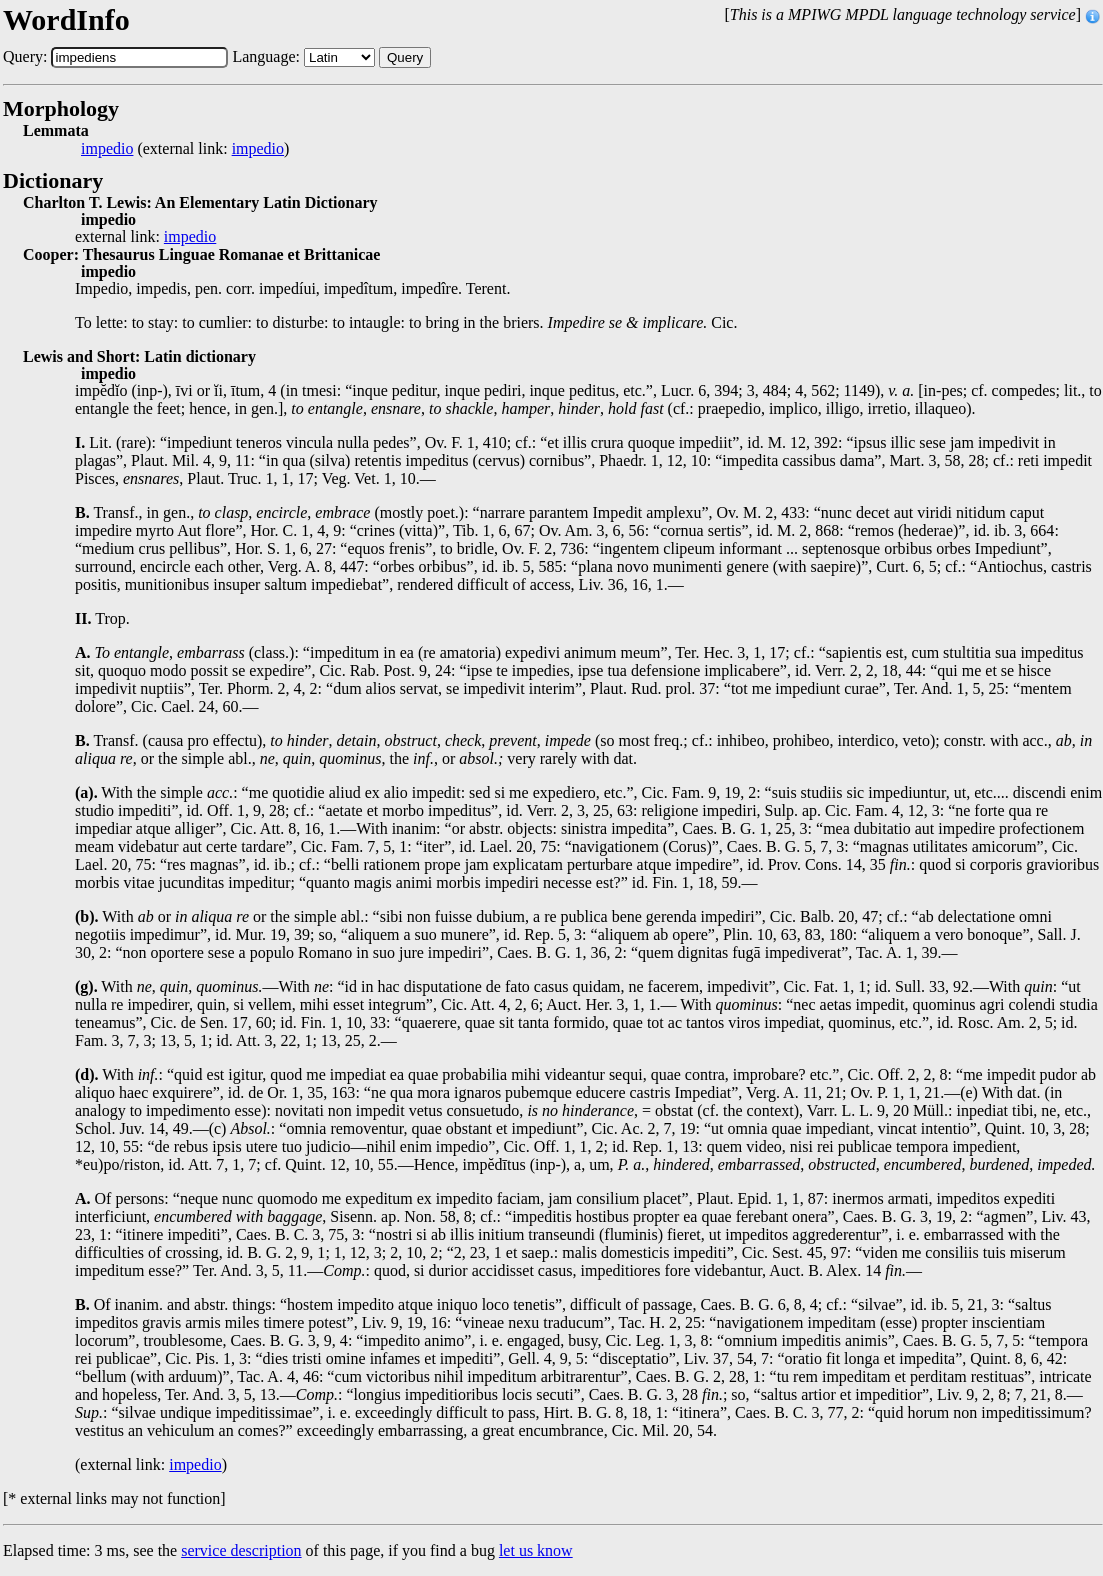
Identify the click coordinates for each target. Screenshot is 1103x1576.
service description (241, 1550)
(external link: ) (185, 149)
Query (405, 57)
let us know (536, 1550)
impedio (107, 149)
